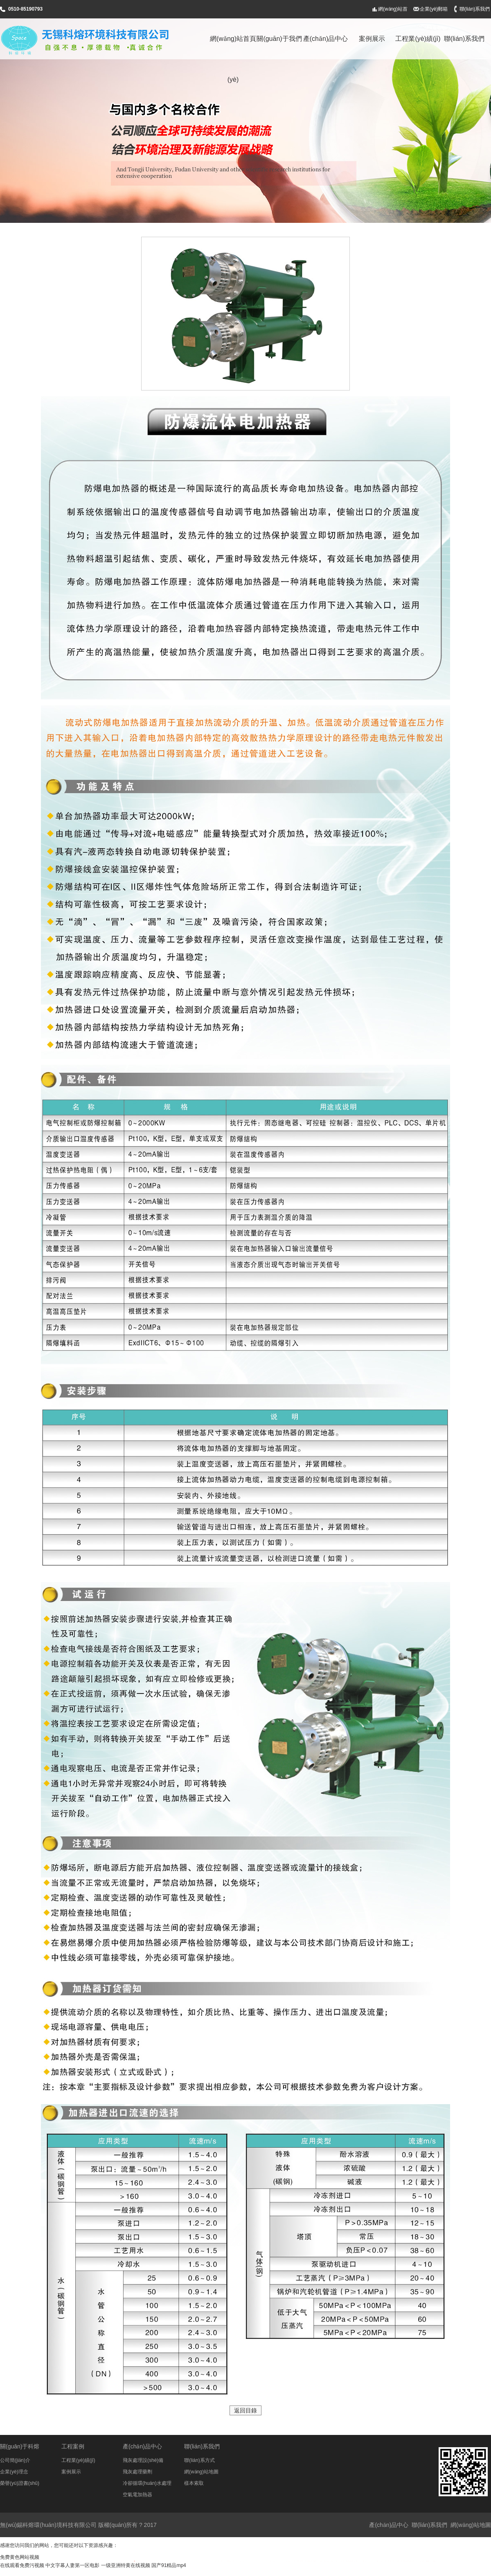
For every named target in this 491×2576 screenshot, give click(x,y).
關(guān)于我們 (279, 38)
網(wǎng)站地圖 (201, 2472)
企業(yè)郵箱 (434, 9)
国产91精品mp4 (168, 2565)
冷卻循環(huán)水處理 (147, 2483)
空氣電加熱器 (137, 2494)
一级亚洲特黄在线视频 (125, 2565)
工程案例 (72, 2446)
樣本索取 (194, 2483)
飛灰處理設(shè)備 (143, 2460)
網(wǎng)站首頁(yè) (393, 12)
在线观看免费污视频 (22, 2565)
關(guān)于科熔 (19, 2446)
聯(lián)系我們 (474, 9)
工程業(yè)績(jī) (417, 38)
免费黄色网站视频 (19, 2557)
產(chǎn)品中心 (325, 38)
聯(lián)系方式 (199, 2460)
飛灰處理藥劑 (137, 2472)
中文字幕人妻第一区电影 (72, 2565)
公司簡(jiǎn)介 (15, 2460)
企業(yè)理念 (14, 2472)
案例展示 (372, 38)
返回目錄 (245, 2410)
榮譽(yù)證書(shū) (19, 2483)
